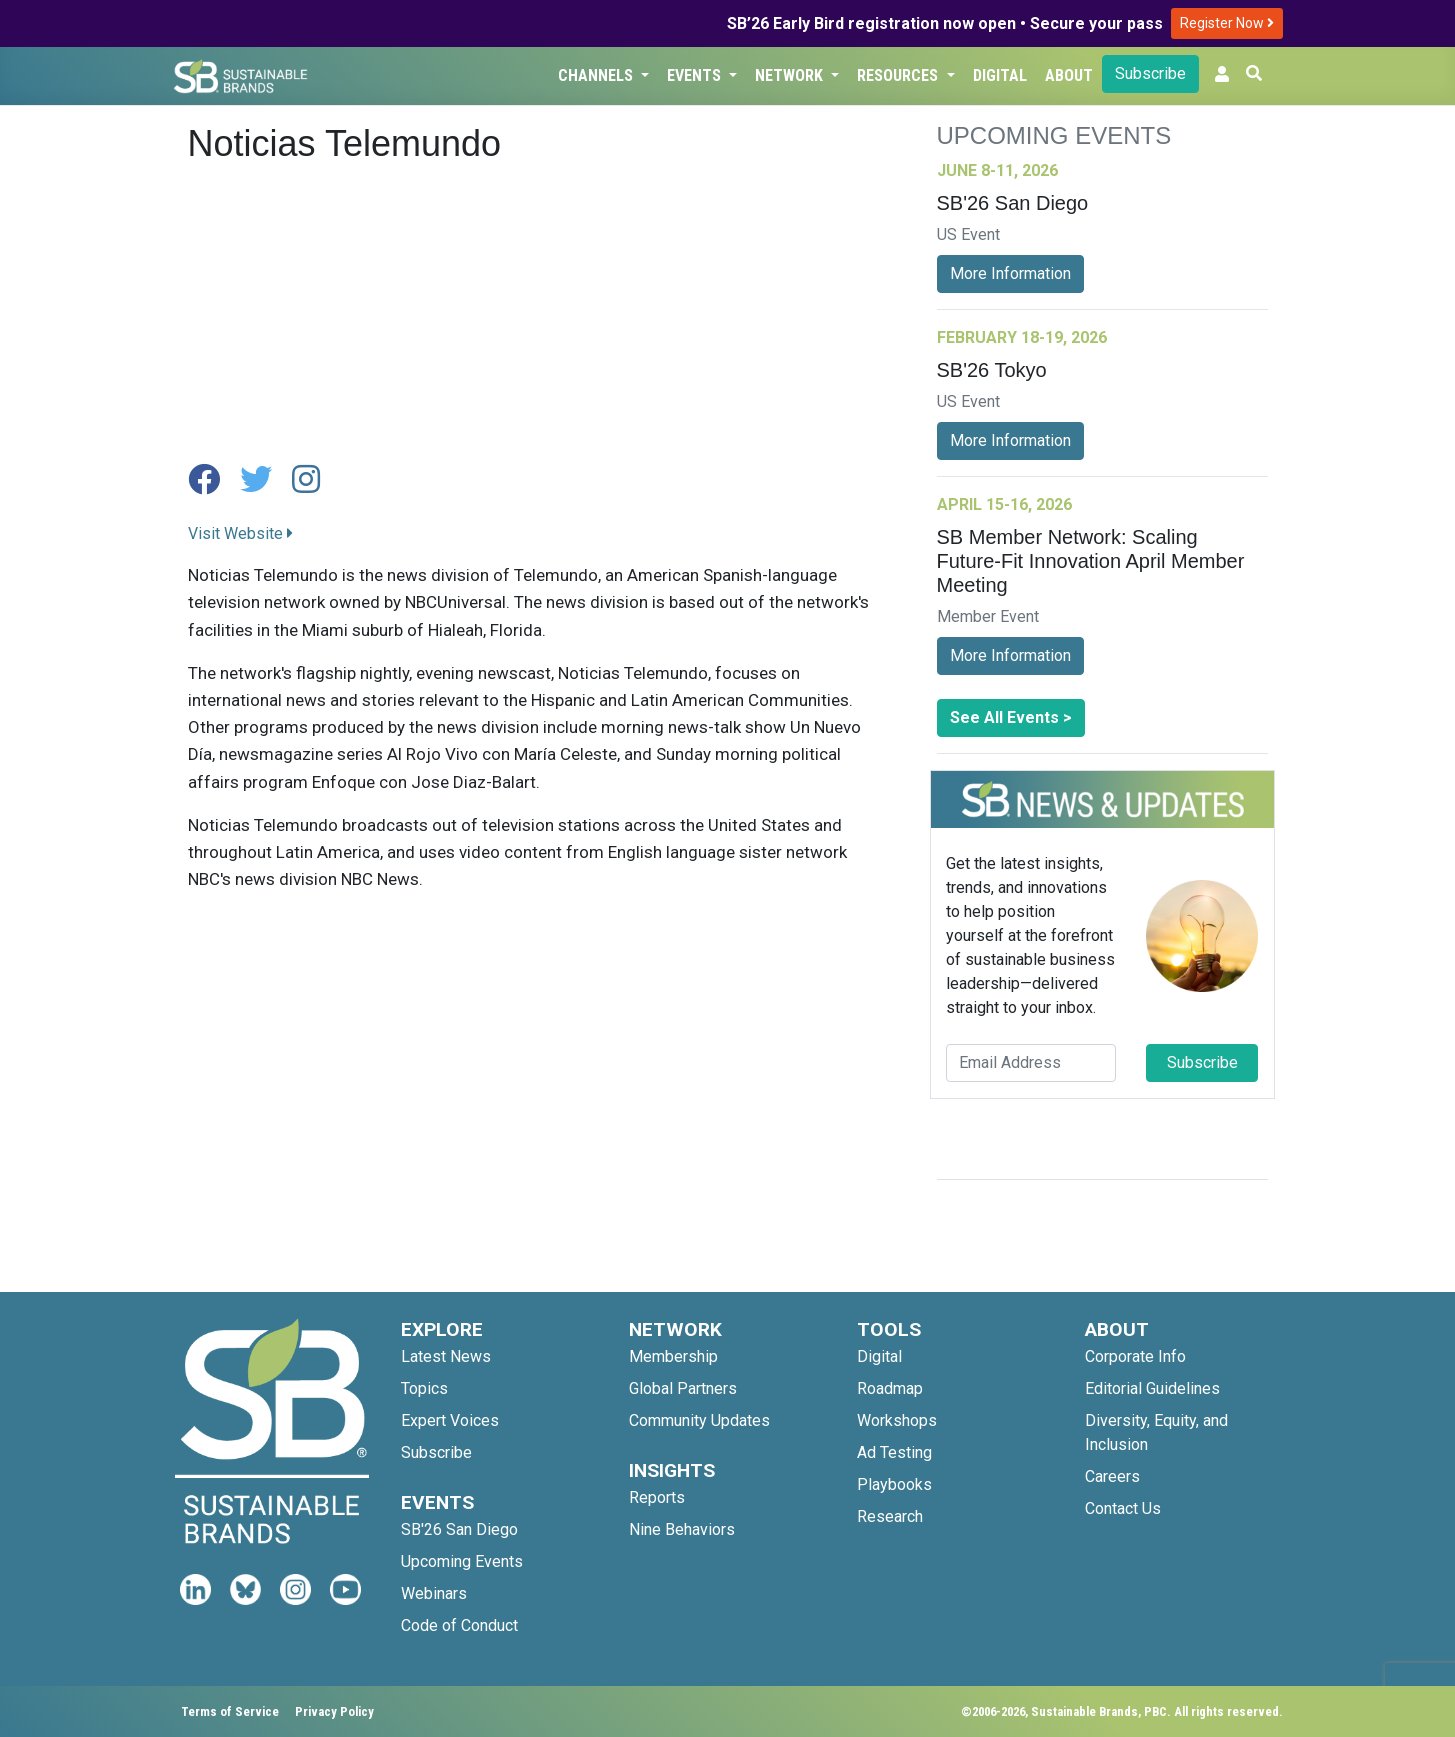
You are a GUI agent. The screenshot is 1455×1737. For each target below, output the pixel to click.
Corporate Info (1135, 1356)
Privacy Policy (334, 1711)
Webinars (434, 1593)
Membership (673, 1356)
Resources (899, 75)
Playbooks (894, 1484)
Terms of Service (230, 1711)
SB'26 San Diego (459, 1529)
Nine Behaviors (682, 1529)
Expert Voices (450, 1420)
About (1069, 75)
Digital (1000, 75)
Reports (657, 1497)
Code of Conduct (459, 1625)
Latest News (446, 1356)
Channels (597, 75)
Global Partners (683, 1388)
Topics (424, 1388)
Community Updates (699, 1420)
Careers (1112, 1476)
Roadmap (890, 1388)
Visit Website (240, 533)
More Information (1010, 273)
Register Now (1227, 23)
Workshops (897, 1420)
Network (791, 75)
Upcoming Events (462, 1561)
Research (890, 1516)
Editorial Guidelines (1152, 1388)
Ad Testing (894, 1452)
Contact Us (1123, 1508)
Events (696, 75)
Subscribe (1150, 73)
